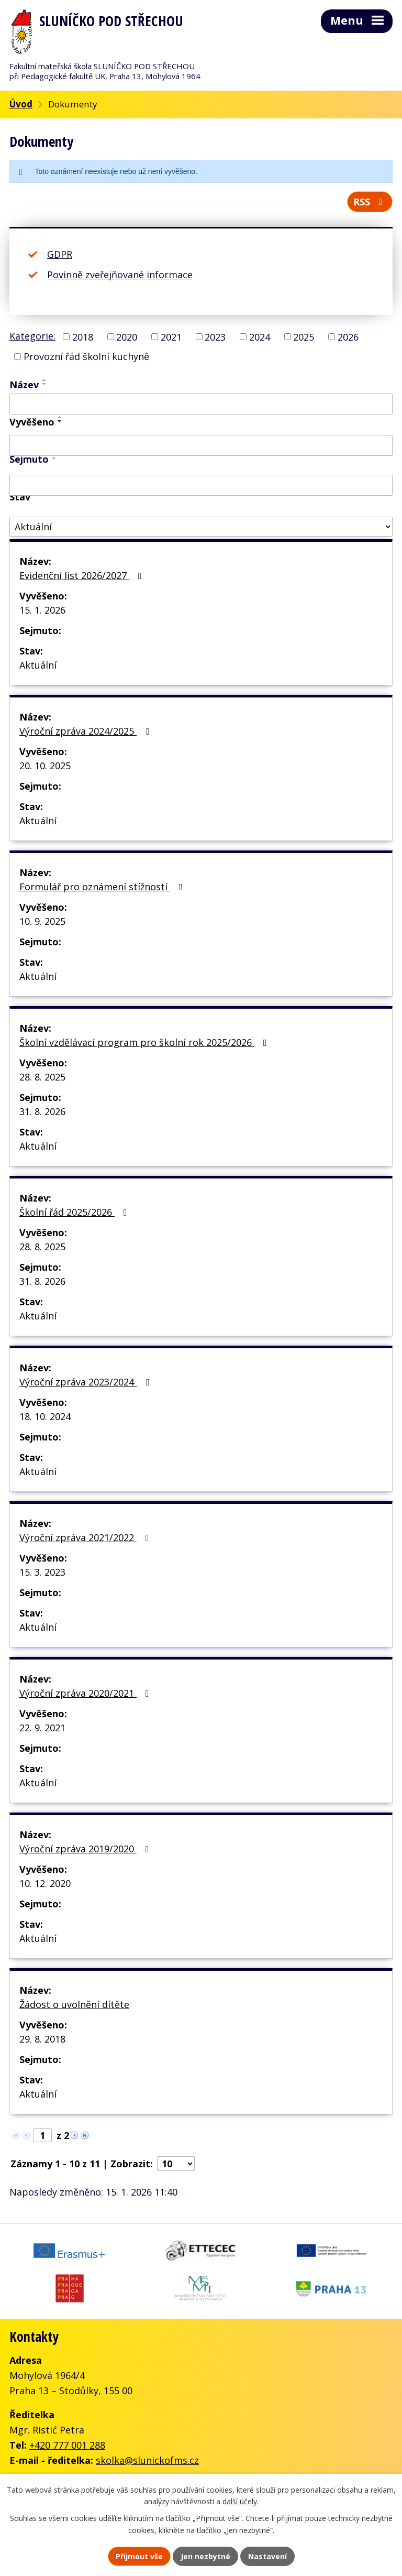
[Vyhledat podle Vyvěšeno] (201, 445)
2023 (215, 336)
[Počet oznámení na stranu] (176, 2163)
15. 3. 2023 (42, 1572)
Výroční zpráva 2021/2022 (86, 1537)
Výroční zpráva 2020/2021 (86, 1693)
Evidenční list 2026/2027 (82, 575)
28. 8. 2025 (42, 1077)
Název (24, 384)
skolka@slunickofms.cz (147, 2460)
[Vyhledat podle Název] (201, 404)
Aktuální (38, 665)
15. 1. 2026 (42, 610)
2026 (348, 336)
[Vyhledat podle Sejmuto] (201, 485)
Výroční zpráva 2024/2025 (86, 731)
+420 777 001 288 (67, 2445)
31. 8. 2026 (42, 1111)
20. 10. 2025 (45, 765)
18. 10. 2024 (45, 1416)
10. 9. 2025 (42, 921)
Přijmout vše (139, 2556)
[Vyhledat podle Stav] (201, 527)
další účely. (240, 2502)
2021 (171, 336)
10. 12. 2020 (45, 1883)
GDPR (59, 254)
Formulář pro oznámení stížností (103, 886)
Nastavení (267, 2556)
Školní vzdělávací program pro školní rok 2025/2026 (145, 1042)
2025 (303, 336)
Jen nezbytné (205, 2556)
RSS (370, 201)
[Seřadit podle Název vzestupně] (44, 380)
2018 (82, 336)
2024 (259, 336)
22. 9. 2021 (42, 1727)
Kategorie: (32, 336)
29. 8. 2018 (42, 2039)
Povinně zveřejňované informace (120, 274)
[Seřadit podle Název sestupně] (44, 384)
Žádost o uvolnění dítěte (74, 2004)
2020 (126, 336)
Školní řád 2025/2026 (75, 1212)
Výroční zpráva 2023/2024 (86, 1382)
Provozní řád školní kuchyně (86, 356)
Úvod (20, 104)
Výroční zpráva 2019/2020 (86, 1848)
